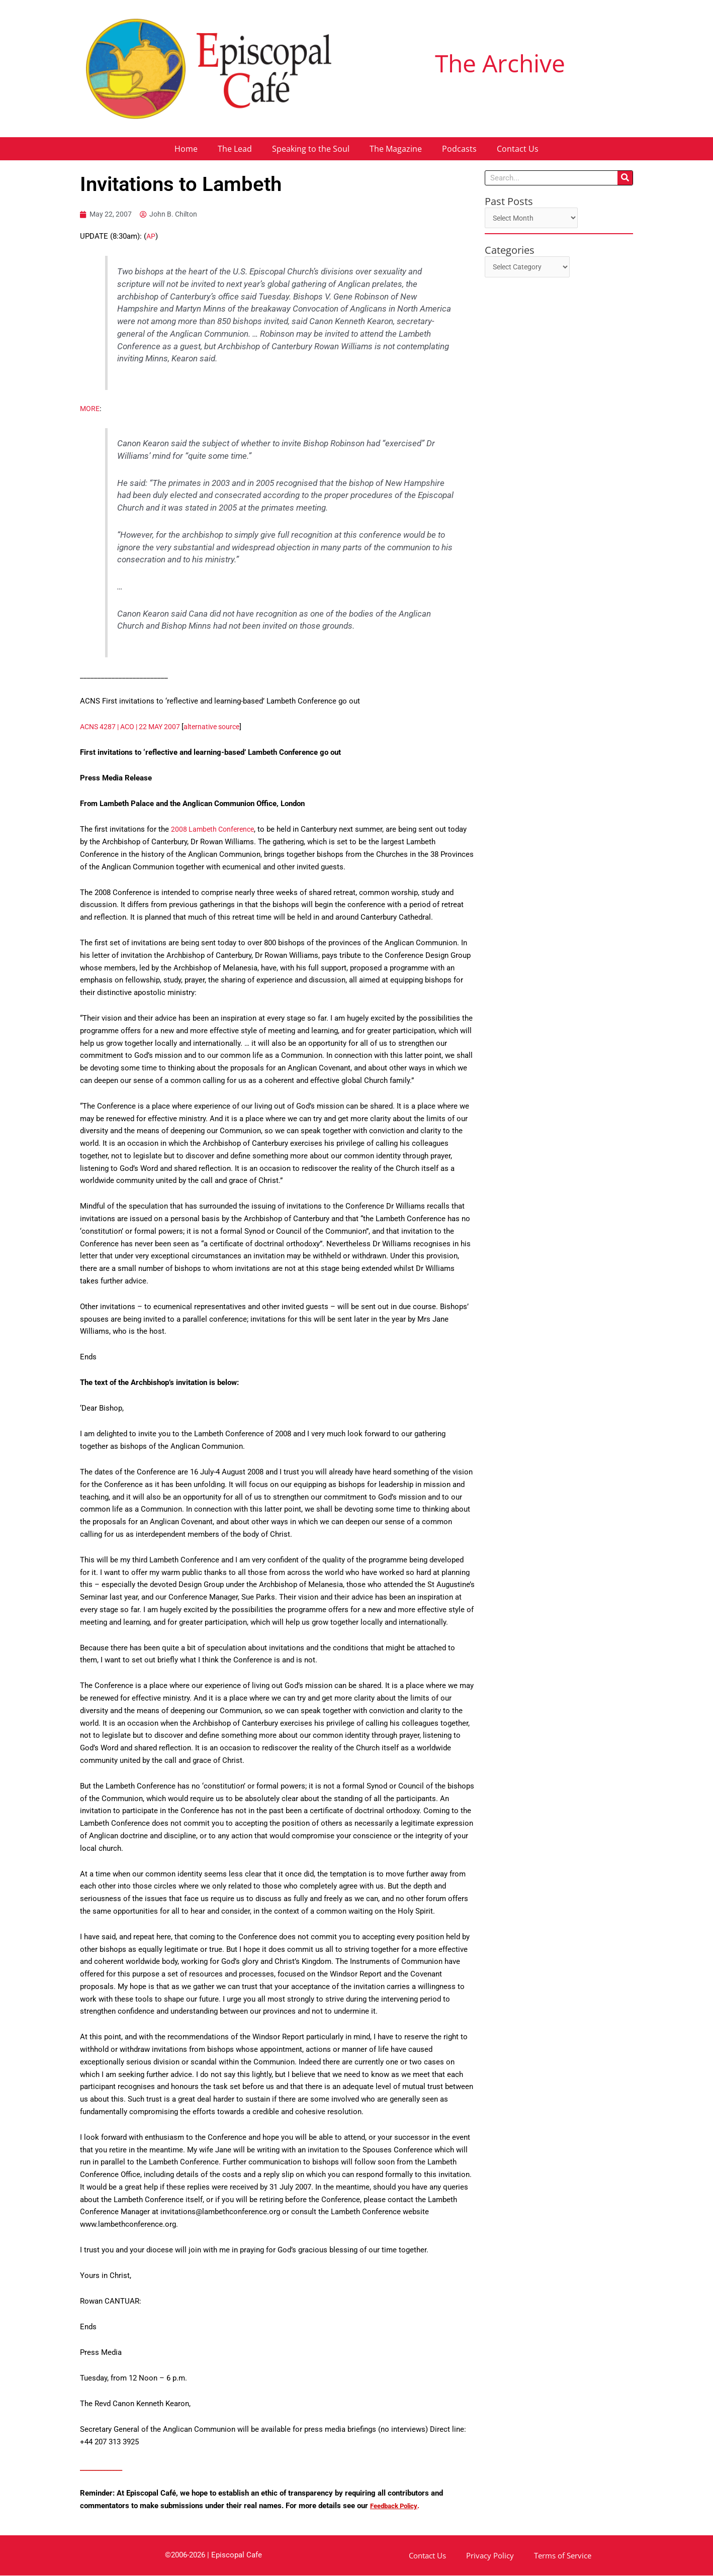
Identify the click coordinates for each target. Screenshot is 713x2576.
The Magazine (396, 148)
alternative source (223, 727)
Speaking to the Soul (310, 148)
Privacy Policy (490, 2556)
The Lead (235, 148)
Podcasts (459, 148)
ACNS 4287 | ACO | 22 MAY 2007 (135, 727)
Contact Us (518, 148)
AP (151, 237)
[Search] (625, 178)
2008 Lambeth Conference (215, 830)
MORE (90, 409)
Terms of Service (562, 2556)
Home (186, 148)
